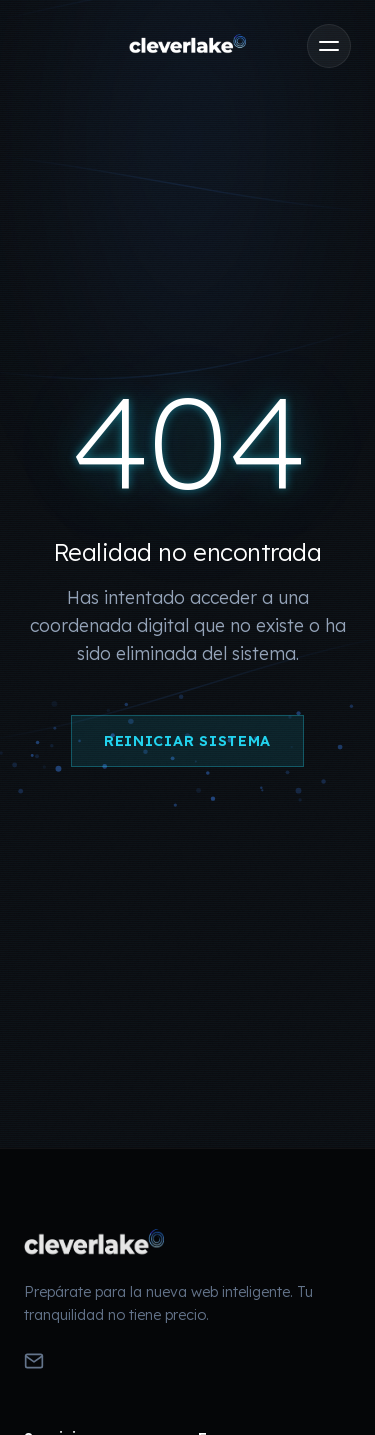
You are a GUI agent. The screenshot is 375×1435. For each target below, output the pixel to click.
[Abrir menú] (329, 46)
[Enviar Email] (34, 1363)
